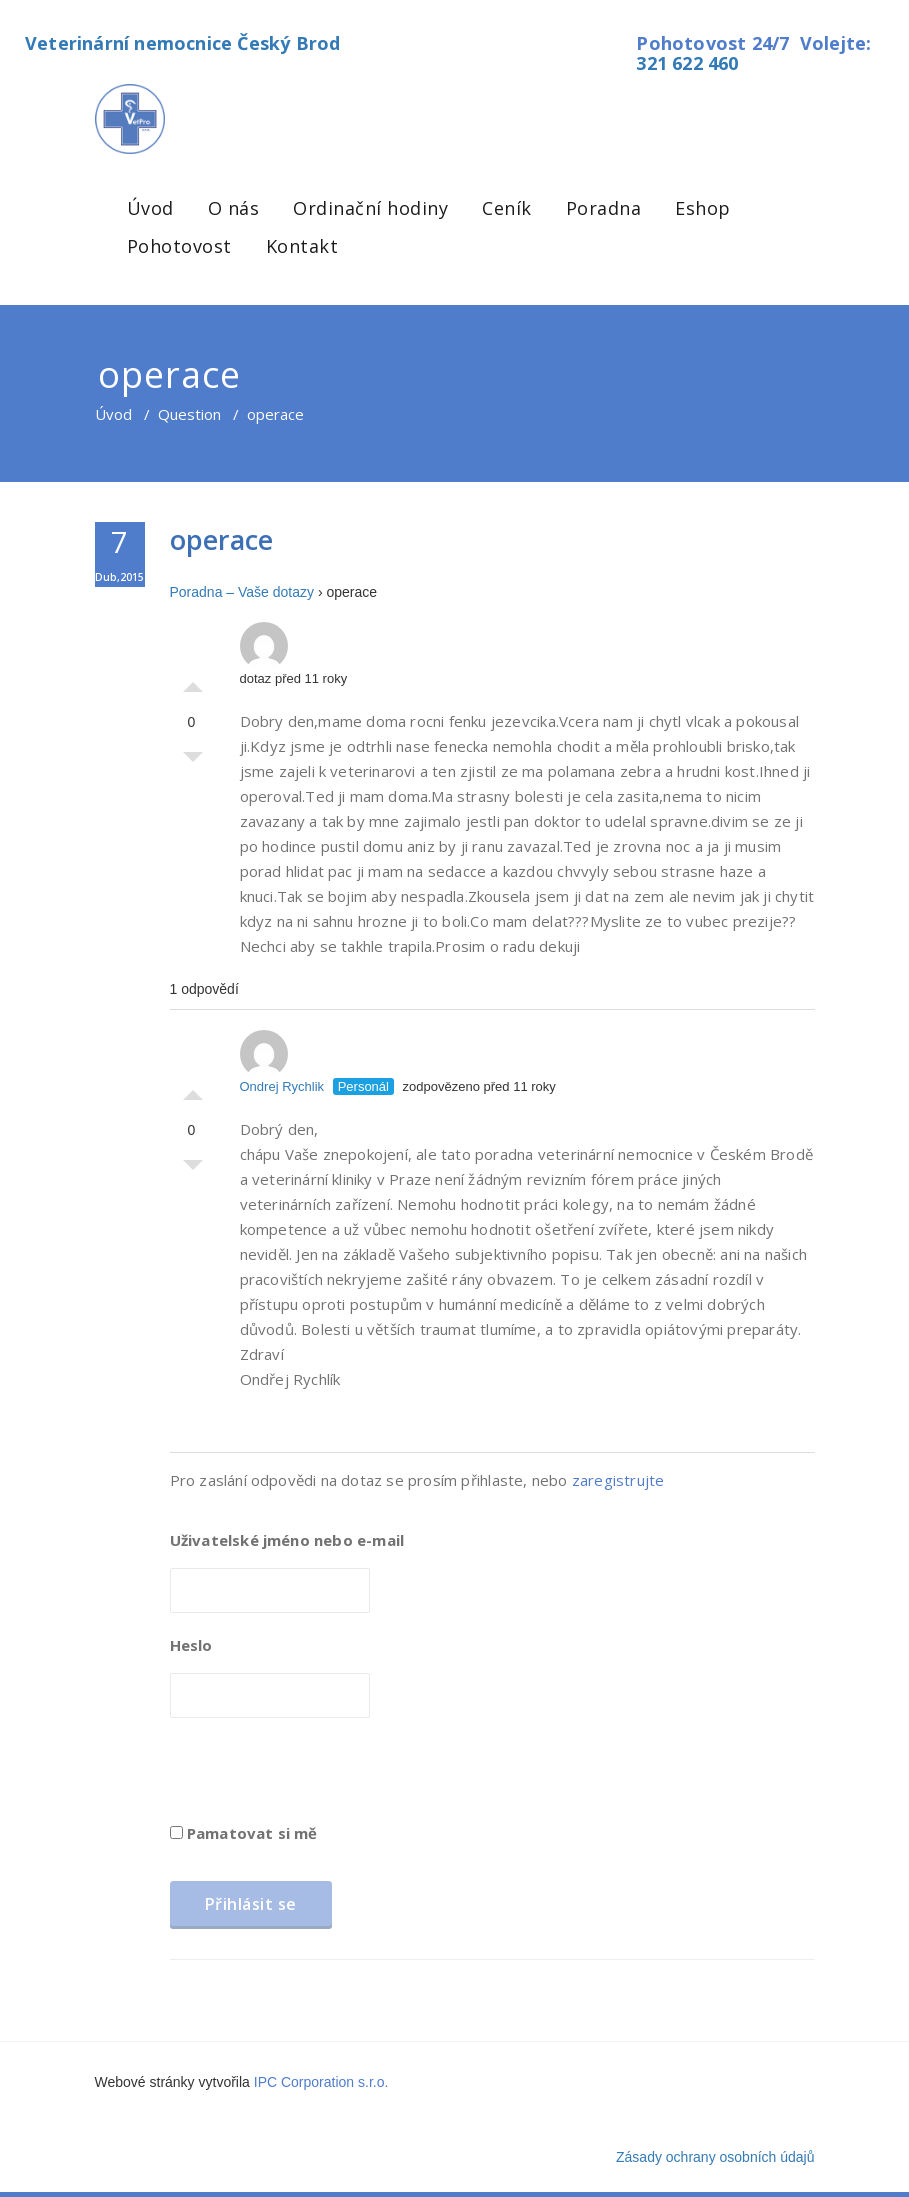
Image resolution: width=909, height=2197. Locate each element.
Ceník (507, 208)
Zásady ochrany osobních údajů (715, 2157)
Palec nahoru (193, 682)
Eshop (703, 208)
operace (221, 539)
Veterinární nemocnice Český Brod (182, 43)
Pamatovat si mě (244, 1833)
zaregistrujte (618, 1480)
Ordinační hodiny (370, 208)
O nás (234, 208)
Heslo (191, 1645)
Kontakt (302, 246)
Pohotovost (179, 246)
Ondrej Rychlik (282, 1062)
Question (189, 414)
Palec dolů (193, 762)
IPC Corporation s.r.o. (321, 2082)
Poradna (604, 208)
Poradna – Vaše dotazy (242, 592)
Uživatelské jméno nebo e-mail (287, 1540)
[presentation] (322, 1777)
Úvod (150, 208)
